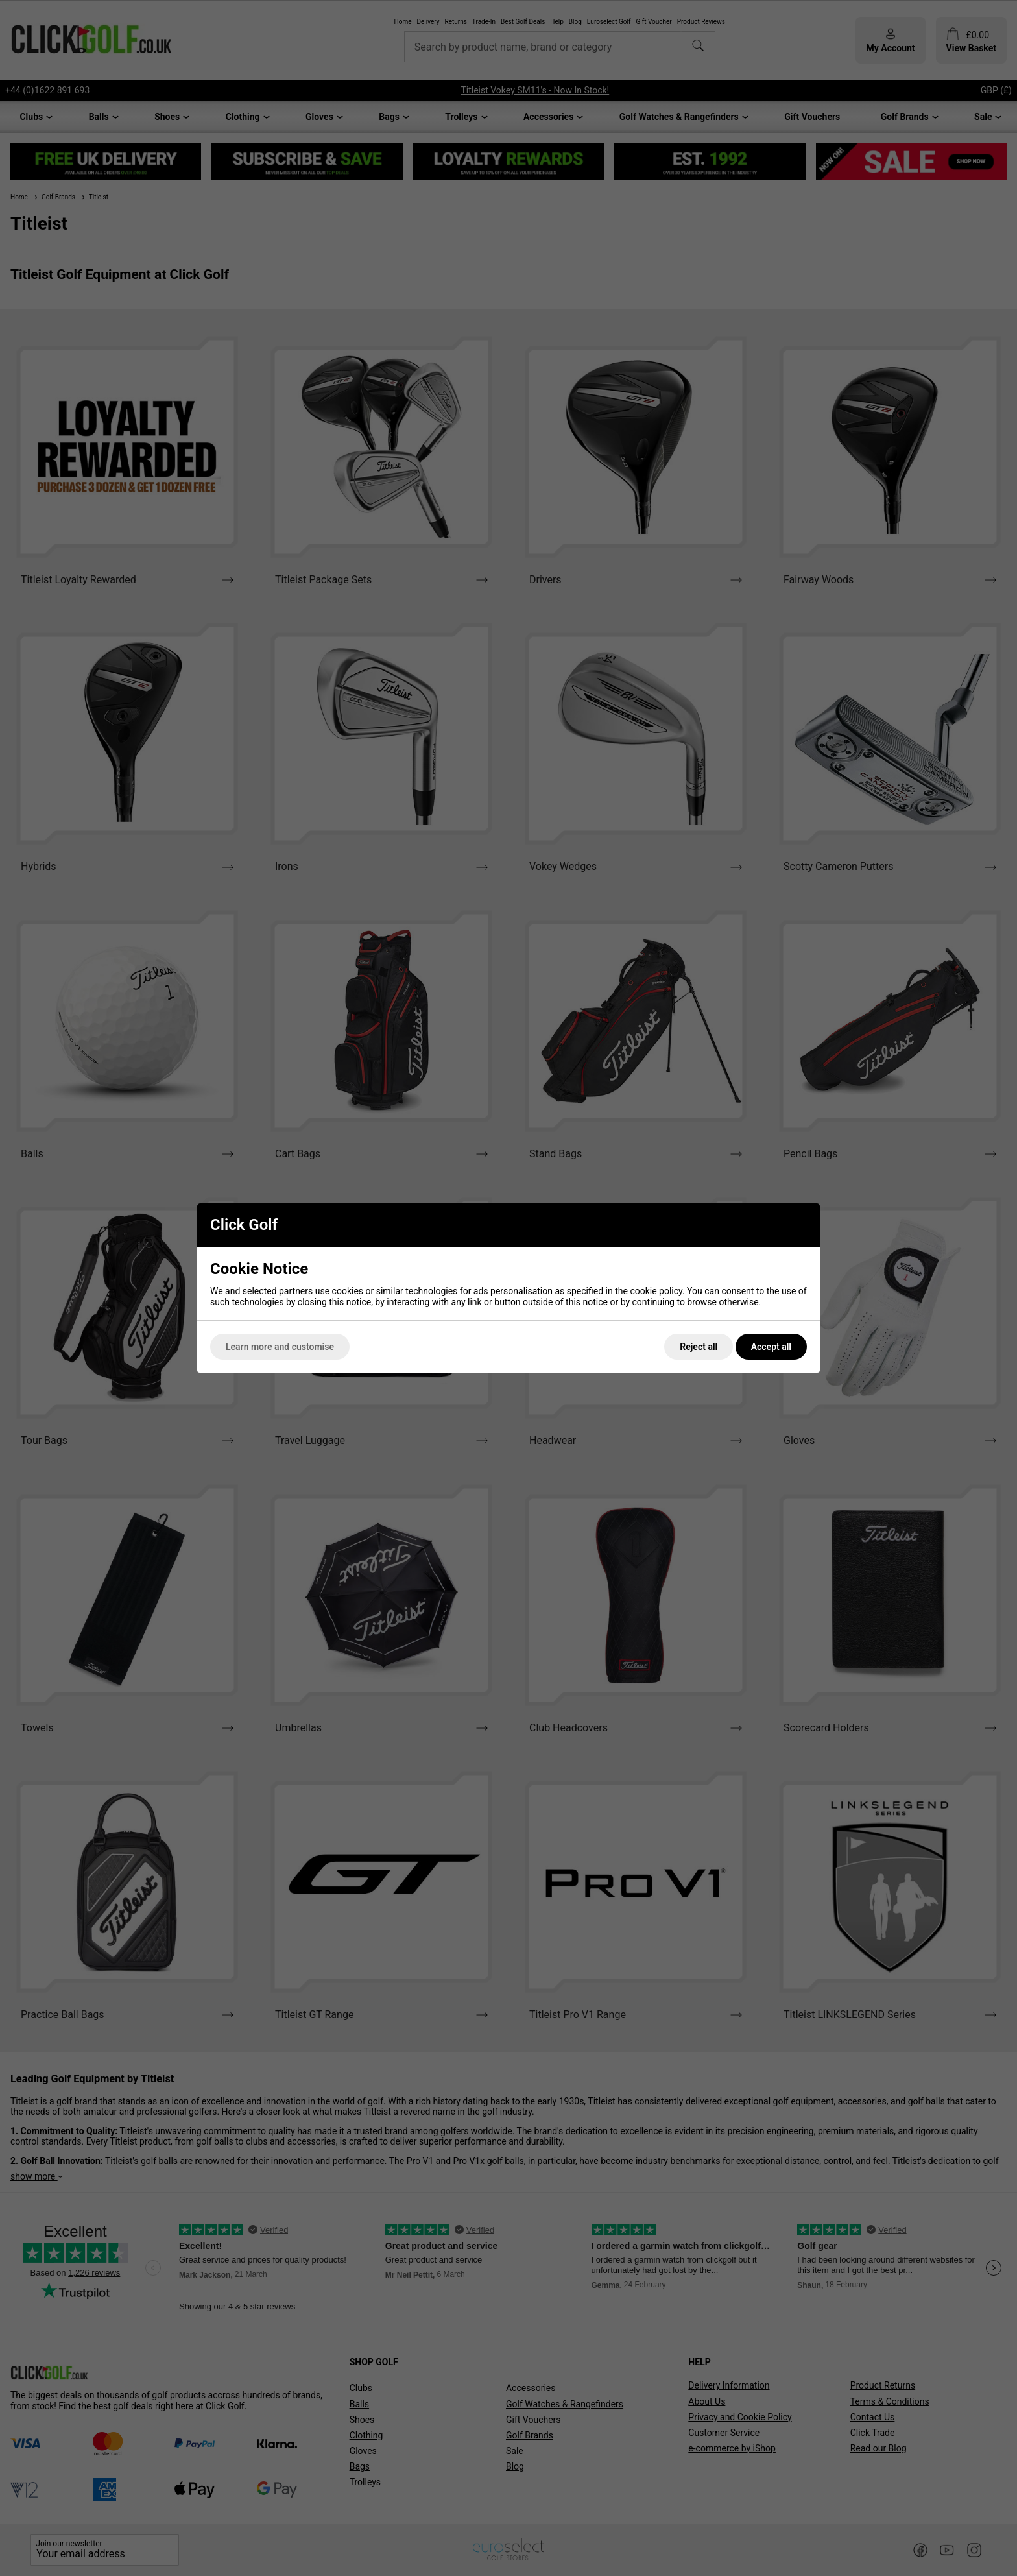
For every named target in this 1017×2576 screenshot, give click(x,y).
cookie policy (656, 1291)
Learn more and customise (280, 1347)
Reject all (698, 1347)
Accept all (771, 1347)
